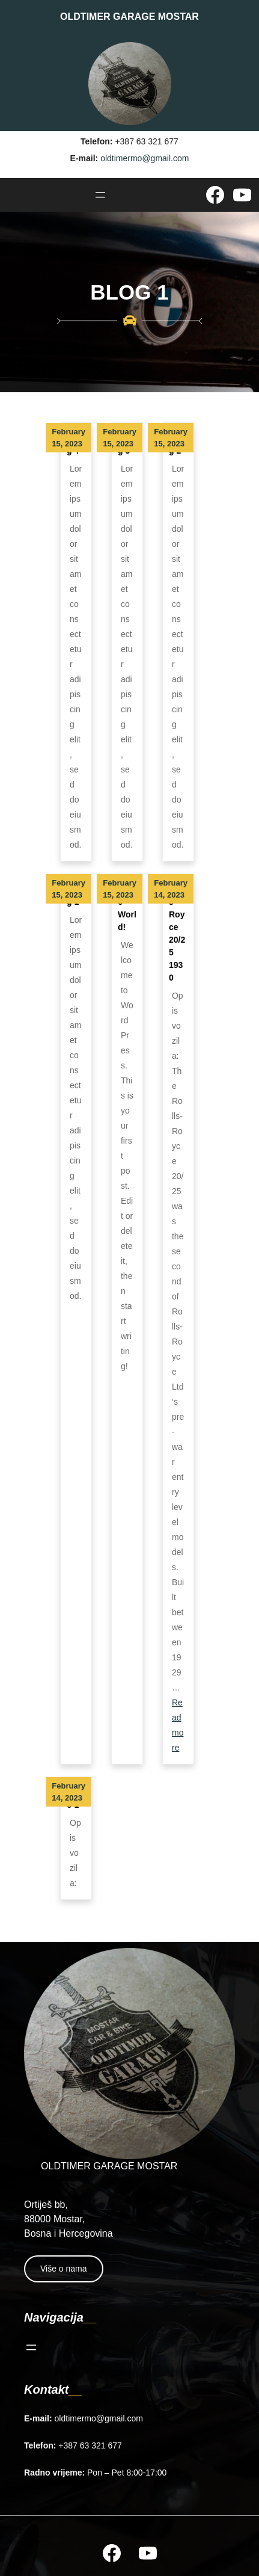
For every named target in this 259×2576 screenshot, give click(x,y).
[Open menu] (100, 195)
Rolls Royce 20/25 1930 (177, 933)
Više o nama (63, 2268)
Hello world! (127, 908)
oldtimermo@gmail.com (144, 158)
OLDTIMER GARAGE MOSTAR (129, 16)
